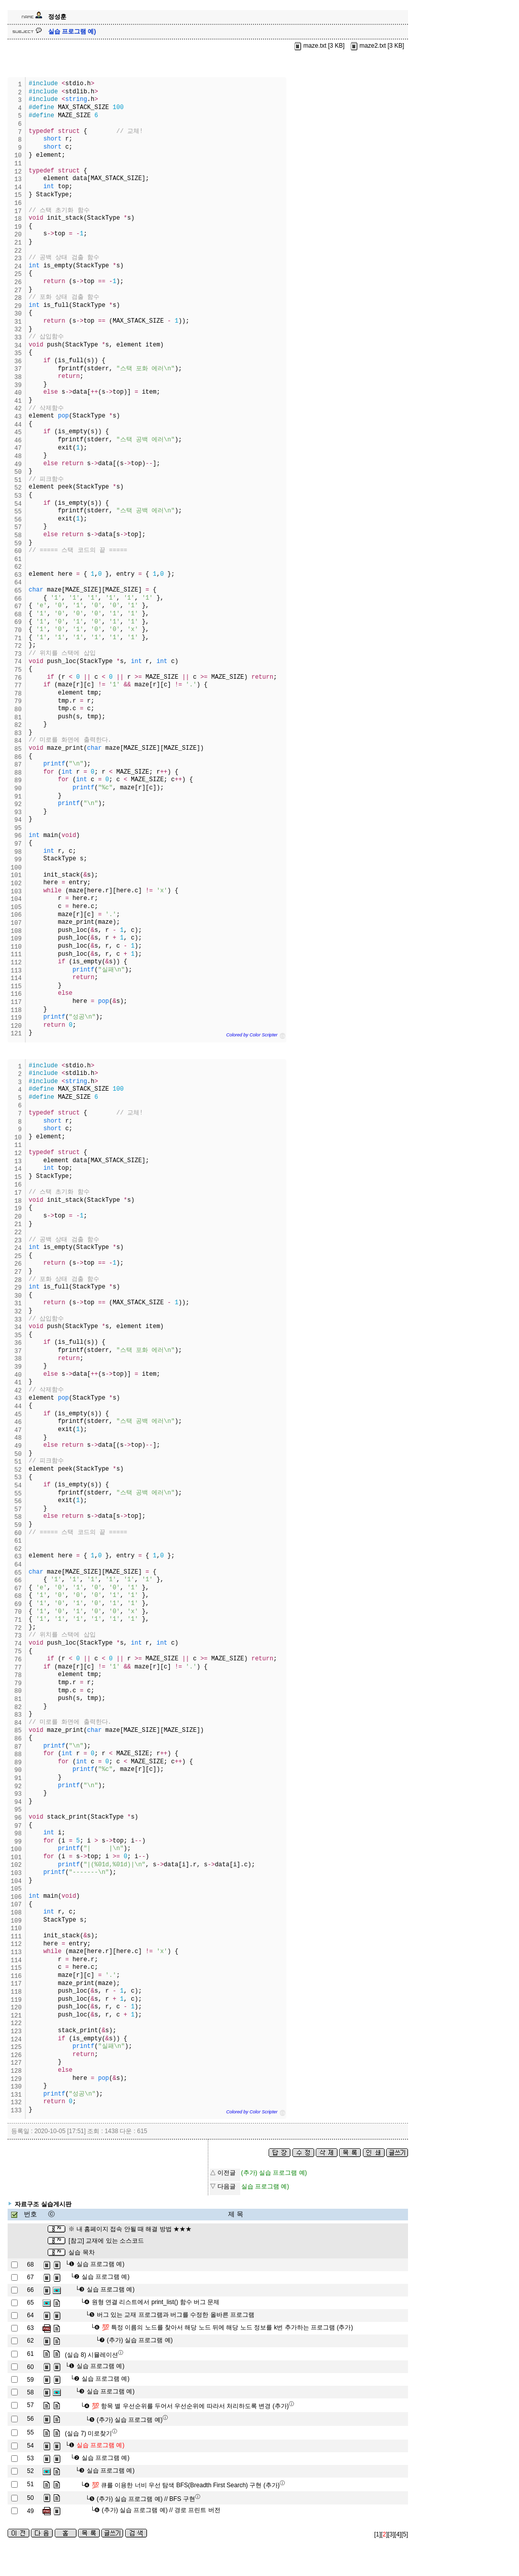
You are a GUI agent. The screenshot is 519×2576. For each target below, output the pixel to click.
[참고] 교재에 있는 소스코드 (106, 2240)
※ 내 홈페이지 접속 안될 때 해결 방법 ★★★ (130, 2229)
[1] (377, 2534)
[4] (397, 2534)
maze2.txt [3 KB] (376, 45)
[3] (391, 2534)
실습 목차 (81, 2252)
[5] (404, 2534)
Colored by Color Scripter (251, 1034)
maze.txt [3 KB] (319, 45)
